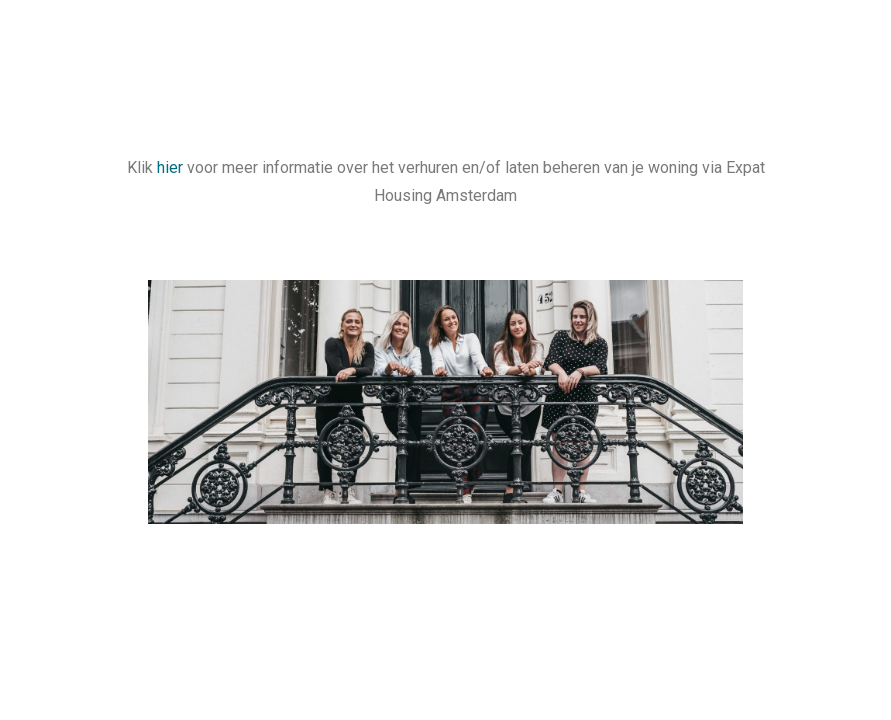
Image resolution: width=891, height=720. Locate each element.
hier (170, 167)
